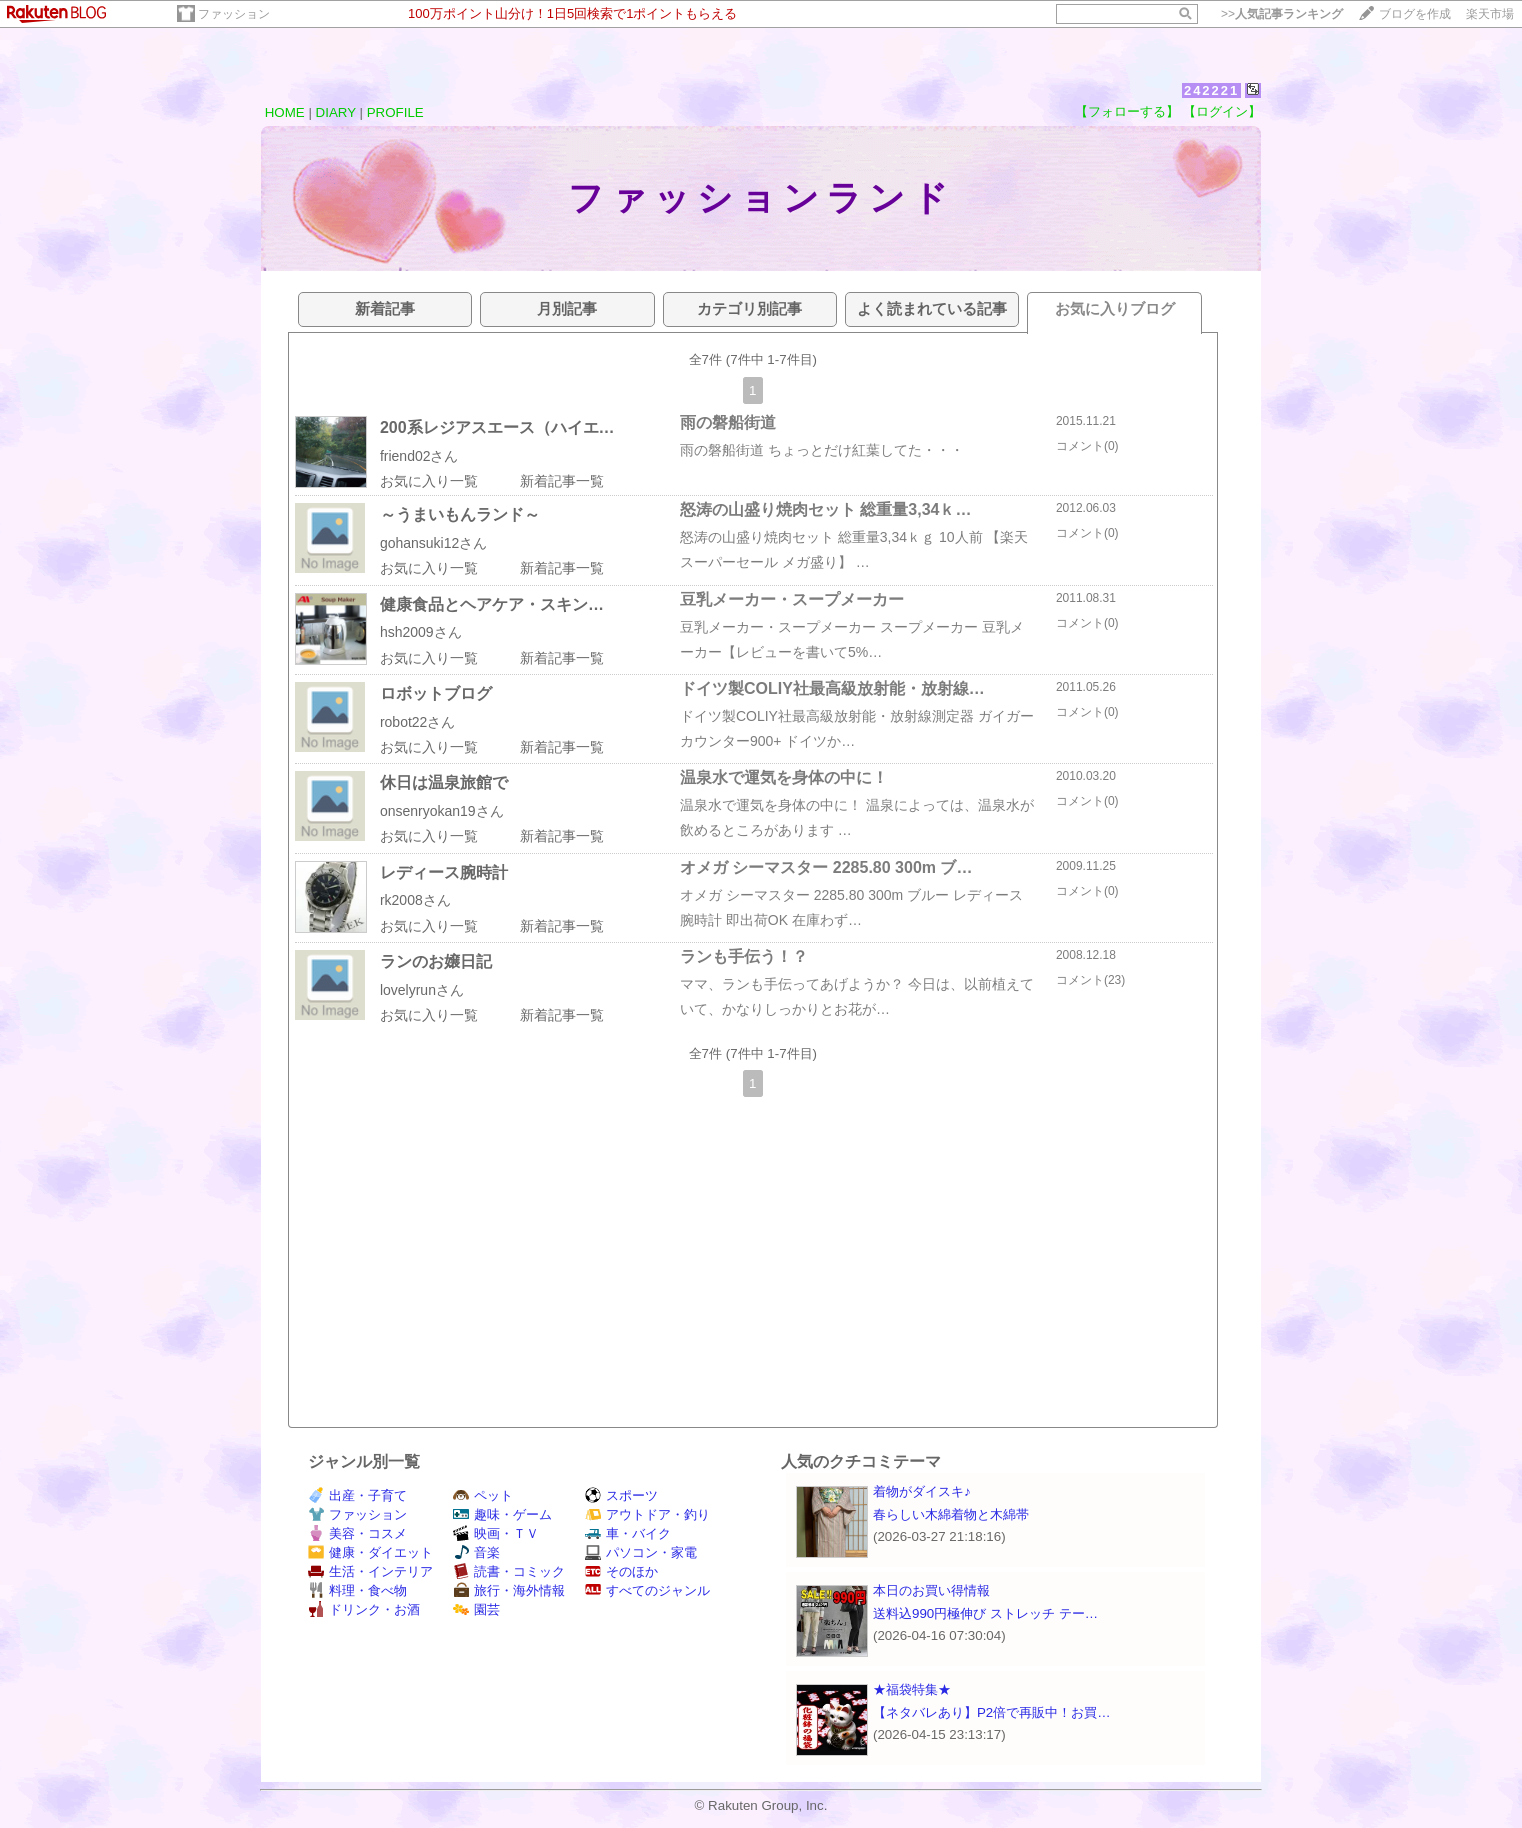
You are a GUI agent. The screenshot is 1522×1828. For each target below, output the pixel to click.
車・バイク (628, 1533)
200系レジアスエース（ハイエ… (497, 427)
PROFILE (395, 112)
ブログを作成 (1415, 14)
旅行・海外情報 (509, 1590)
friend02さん (419, 456)
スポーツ (621, 1495)
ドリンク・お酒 (364, 1609)
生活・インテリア (370, 1571)
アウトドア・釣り (647, 1514)
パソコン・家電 (641, 1552)
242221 (1211, 90)
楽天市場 (1490, 14)
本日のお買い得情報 (931, 1590)
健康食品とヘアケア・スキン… (492, 604)
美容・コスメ (357, 1533)
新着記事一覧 (562, 481)
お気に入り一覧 (429, 481)
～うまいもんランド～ (460, 514)
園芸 (476, 1609)
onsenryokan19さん (442, 811)
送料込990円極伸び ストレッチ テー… (985, 1613)
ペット (483, 1495)
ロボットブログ (436, 693)
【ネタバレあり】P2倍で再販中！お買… (992, 1712)
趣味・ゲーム (502, 1514)
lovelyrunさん (422, 990)
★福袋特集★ (912, 1689)
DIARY (336, 112)
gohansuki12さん (433, 543)
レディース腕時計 (444, 872)
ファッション (234, 14)
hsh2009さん (421, 632)
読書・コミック (509, 1571)
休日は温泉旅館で (444, 782)
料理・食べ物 (357, 1590)
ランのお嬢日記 (436, 961)
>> (1282, 14)
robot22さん (417, 722)
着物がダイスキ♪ (922, 1491)
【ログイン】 (1222, 111)
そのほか (621, 1571)
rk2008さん (415, 900)
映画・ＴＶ (496, 1533)
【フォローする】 (1127, 111)
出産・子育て (357, 1495)
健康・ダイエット (370, 1552)
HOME (285, 112)
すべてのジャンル (647, 1590)
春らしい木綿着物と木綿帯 (951, 1514)
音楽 (476, 1552)
